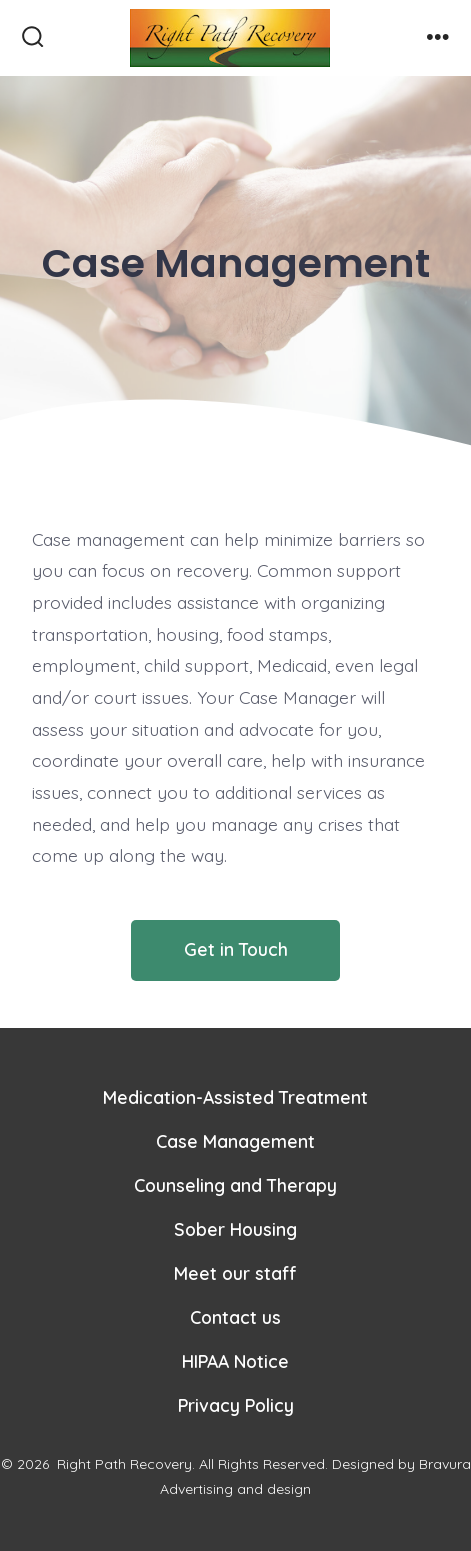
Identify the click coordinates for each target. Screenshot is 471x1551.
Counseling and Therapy (235, 1185)
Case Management (235, 1141)
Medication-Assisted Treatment (235, 1097)
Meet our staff (235, 1273)
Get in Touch (236, 949)
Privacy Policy (236, 1405)
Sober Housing (235, 1229)
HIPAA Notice (235, 1361)
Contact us (235, 1317)
